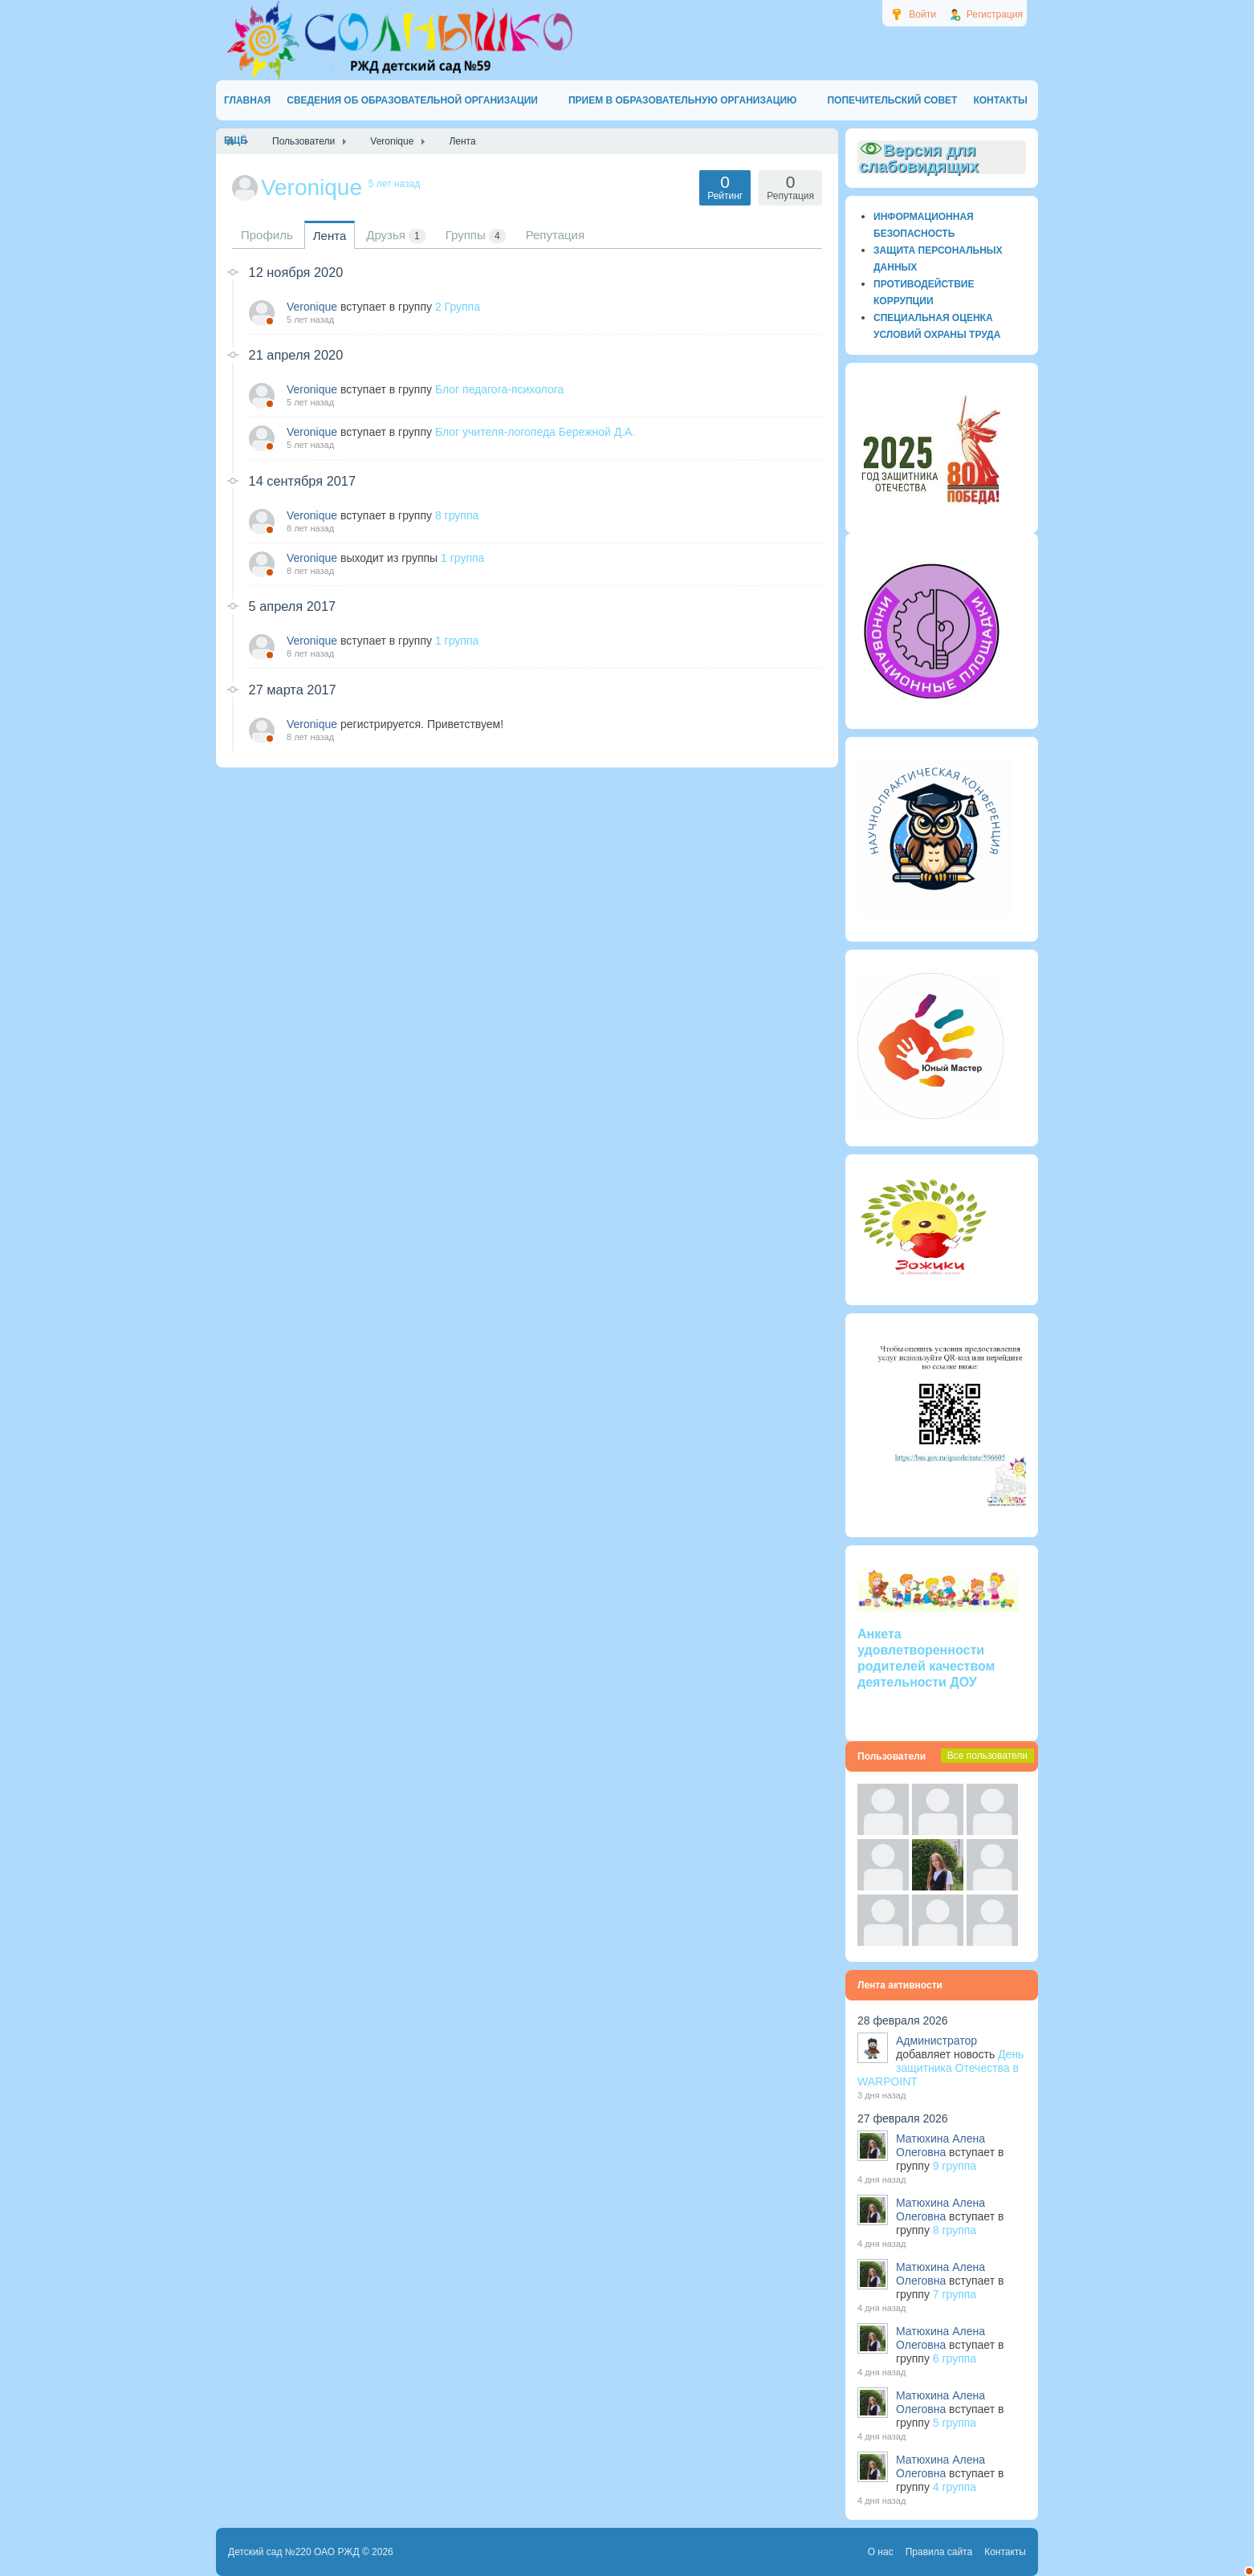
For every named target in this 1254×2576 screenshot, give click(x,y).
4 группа (954, 2486)
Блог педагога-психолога (499, 389)
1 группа (462, 557)
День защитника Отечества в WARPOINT (940, 2068)
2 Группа (457, 306)
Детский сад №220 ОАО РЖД (294, 2552)
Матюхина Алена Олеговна (940, 2145)
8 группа (456, 515)
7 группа (954, 2294)
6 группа (954, 2358)
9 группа (954, 2165)
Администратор (936, 2040)
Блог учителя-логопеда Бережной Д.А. (535, 431)
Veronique (312, 306)
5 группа (954, 2422)
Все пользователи (987, 1755)
